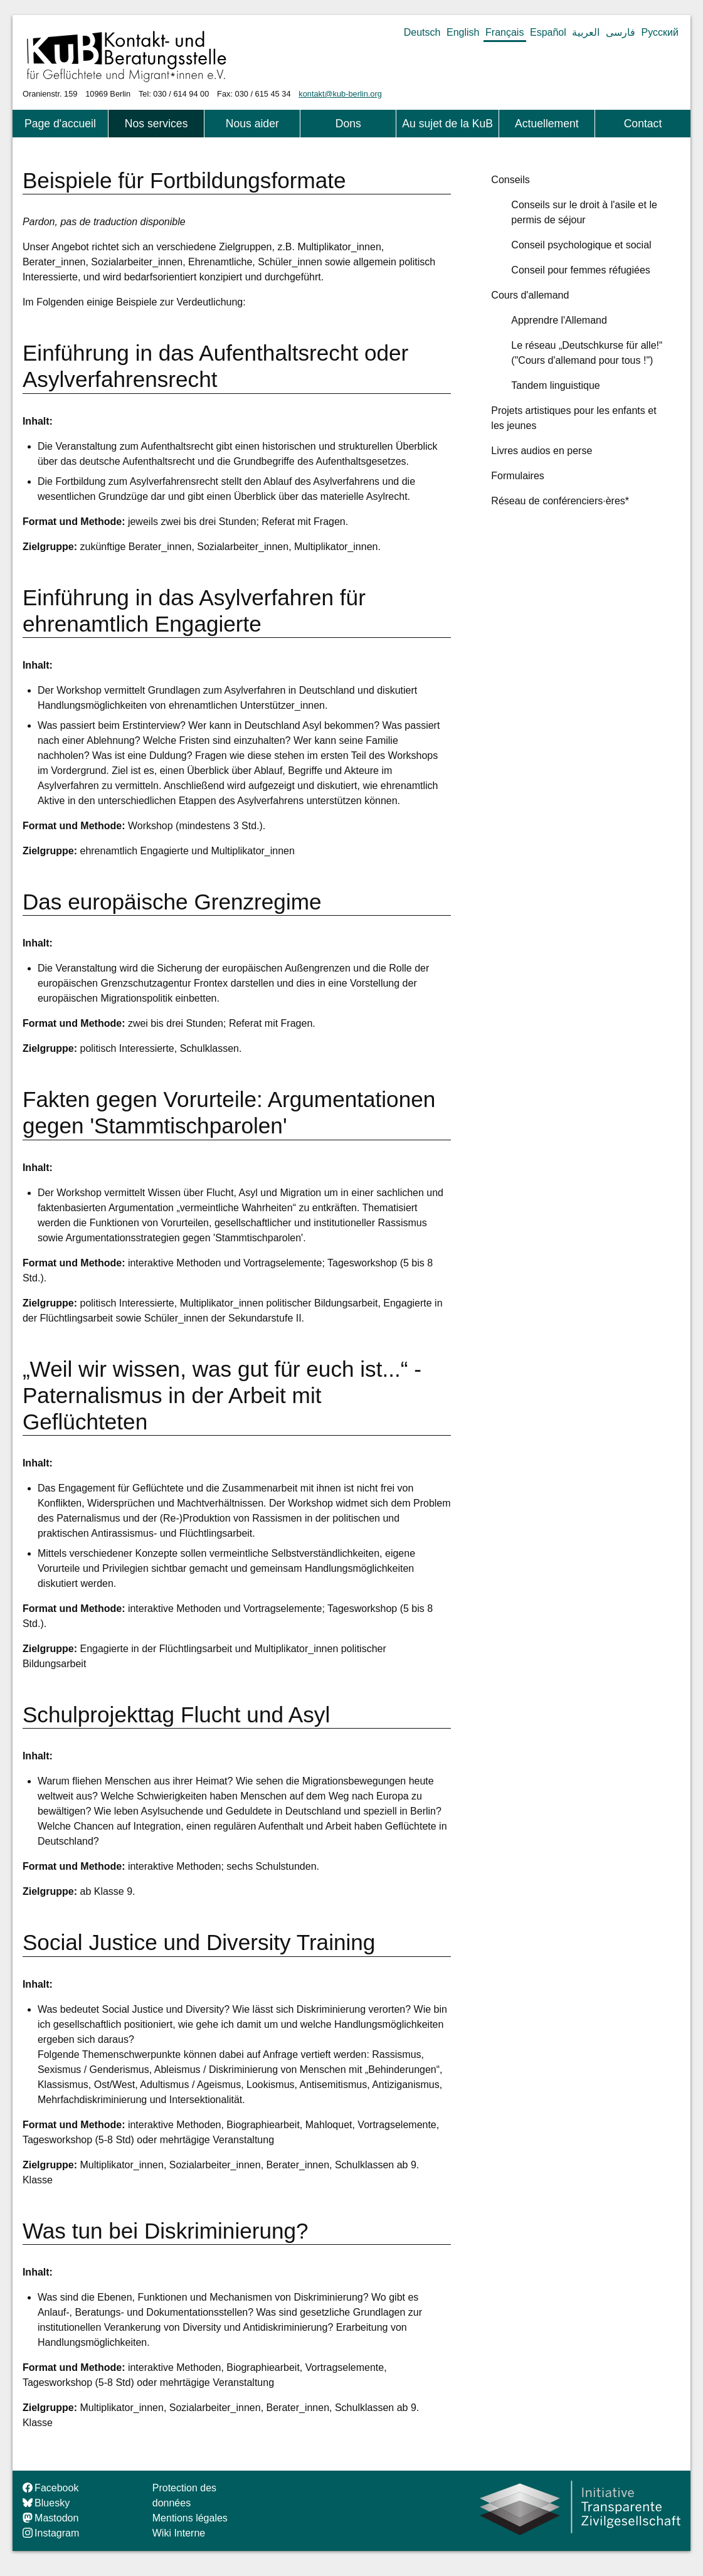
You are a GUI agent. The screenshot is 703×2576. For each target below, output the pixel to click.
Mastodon (50, 2518)
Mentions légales (190, 2518)
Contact (643, 123)
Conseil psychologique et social (581, 245)
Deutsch (422, 32)
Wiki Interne (178, 2533)
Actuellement (547, 123)
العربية (586, 32)
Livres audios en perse (541, 450)
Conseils (510, 179)
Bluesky (46, 2503)
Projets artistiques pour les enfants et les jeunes (573, 418)
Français (504, 32)
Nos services (156, 123)
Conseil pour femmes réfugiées (580, 270)
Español (548, 32)
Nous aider (252, 123)
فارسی (620, 32)
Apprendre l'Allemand (558, 320)
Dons (348, 123)
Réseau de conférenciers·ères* (560, 501)
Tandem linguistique (555, 385)
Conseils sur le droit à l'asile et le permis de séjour (584, 212)
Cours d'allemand (530, 295)
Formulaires (517, 475)
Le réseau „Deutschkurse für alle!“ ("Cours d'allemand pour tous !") (586, 353)
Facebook (50, 2488)
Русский (660, 32)
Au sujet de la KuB (447, 123)
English (463, 32)
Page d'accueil (60, 123)
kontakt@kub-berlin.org (340, 93)
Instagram (51, 2533)
